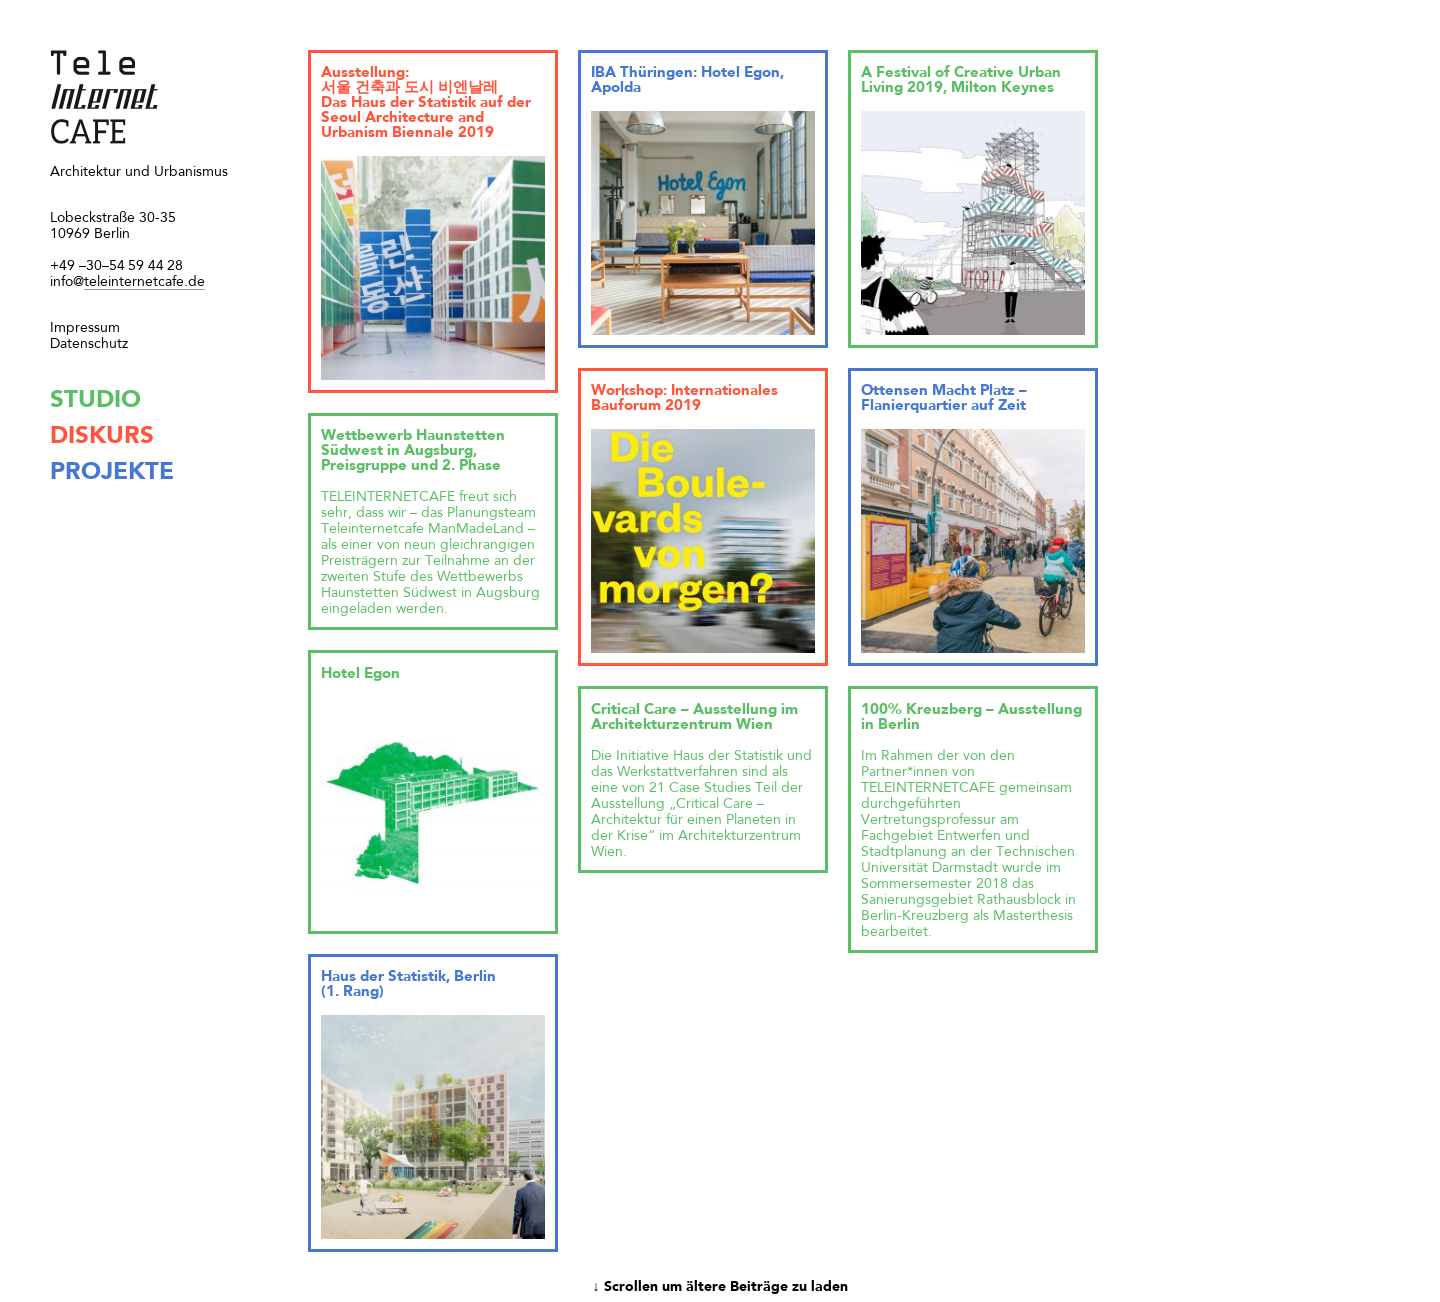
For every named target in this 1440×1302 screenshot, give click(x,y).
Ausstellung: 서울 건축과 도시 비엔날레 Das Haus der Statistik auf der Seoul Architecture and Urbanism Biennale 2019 (426, 103)
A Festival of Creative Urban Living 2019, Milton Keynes (961, 81)
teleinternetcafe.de (127, 282)
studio (95, 401)
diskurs (102, 437)
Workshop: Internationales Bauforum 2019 (684, 399)
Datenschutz (89, 344)
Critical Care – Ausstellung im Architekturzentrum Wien (694, 718)
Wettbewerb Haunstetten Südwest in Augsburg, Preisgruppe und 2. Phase (413, 451)
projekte (112, 473)
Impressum (85, 328)
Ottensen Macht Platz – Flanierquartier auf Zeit (944, 399)
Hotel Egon (360, 674)
